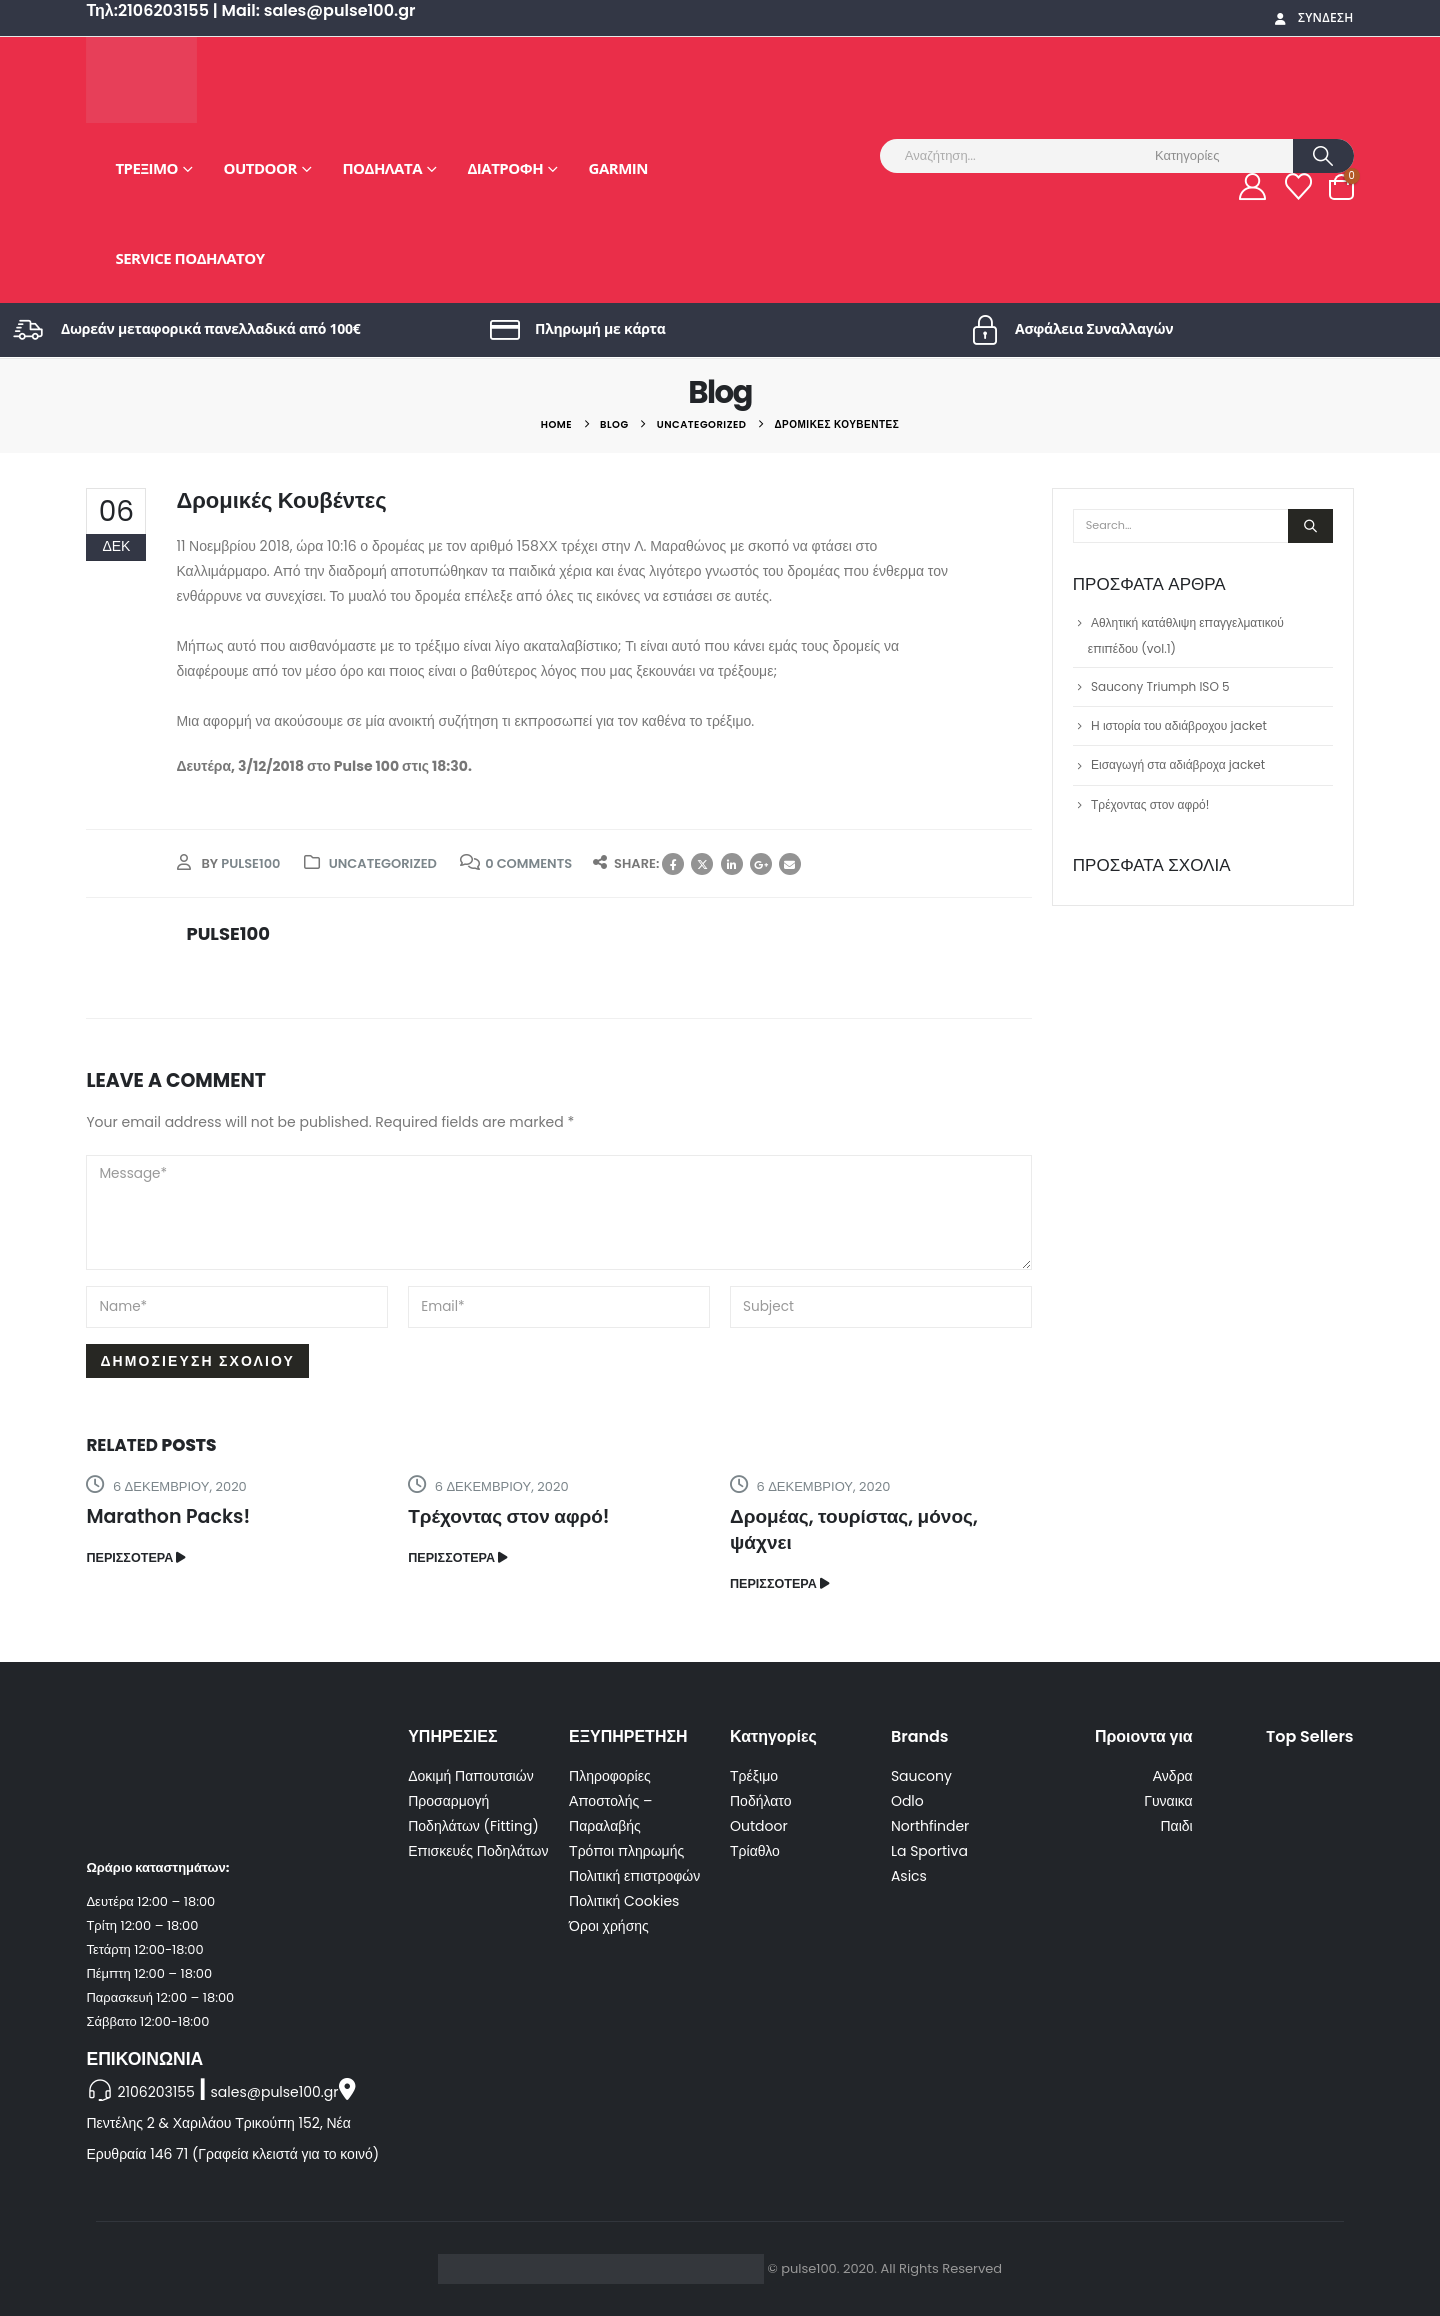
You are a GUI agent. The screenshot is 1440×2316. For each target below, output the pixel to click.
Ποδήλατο (760, 1801)
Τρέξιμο (146, 168)
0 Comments (528, 863)
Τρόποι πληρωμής (626, 1851)
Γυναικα (1168, 1801)
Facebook (673, 864)
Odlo (907, 1801)
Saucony (921, 1776)
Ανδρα (1173, 1776)
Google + (761, 864)
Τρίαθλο (755, 1851)
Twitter (702, 864)
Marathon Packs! (168, 1516)
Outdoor (260, 168)
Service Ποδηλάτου (189, 258)
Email (790, 864)
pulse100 (250, 863)
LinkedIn (732, 864)
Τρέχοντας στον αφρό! (508, 1516)
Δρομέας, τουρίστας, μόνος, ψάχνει (854, 1529)
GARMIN (618, 168)
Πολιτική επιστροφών (634, 1876)
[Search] (1323, 156)
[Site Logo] (141, 80)
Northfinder (930, 1826)
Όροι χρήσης (609, 1926)
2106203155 (155, 2092)
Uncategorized (383, 863)
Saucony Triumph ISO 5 (1160, 686)
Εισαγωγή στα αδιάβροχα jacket (1178, 764)
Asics (909, 1876)
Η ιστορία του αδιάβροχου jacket (1179, 725)
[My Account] (1252, 186)
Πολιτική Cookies (624, 1901)
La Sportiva (929, 1851)
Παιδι (1176, 1826)
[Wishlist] (1298, 186)
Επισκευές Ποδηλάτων (478, 1851)
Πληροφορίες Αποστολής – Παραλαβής (610, 1801)
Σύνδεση (1313, 17)
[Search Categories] (1221, 156)
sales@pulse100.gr (275, 2092)
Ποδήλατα (382, 168)
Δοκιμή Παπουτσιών (470, 1776)
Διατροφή (506, 168)
